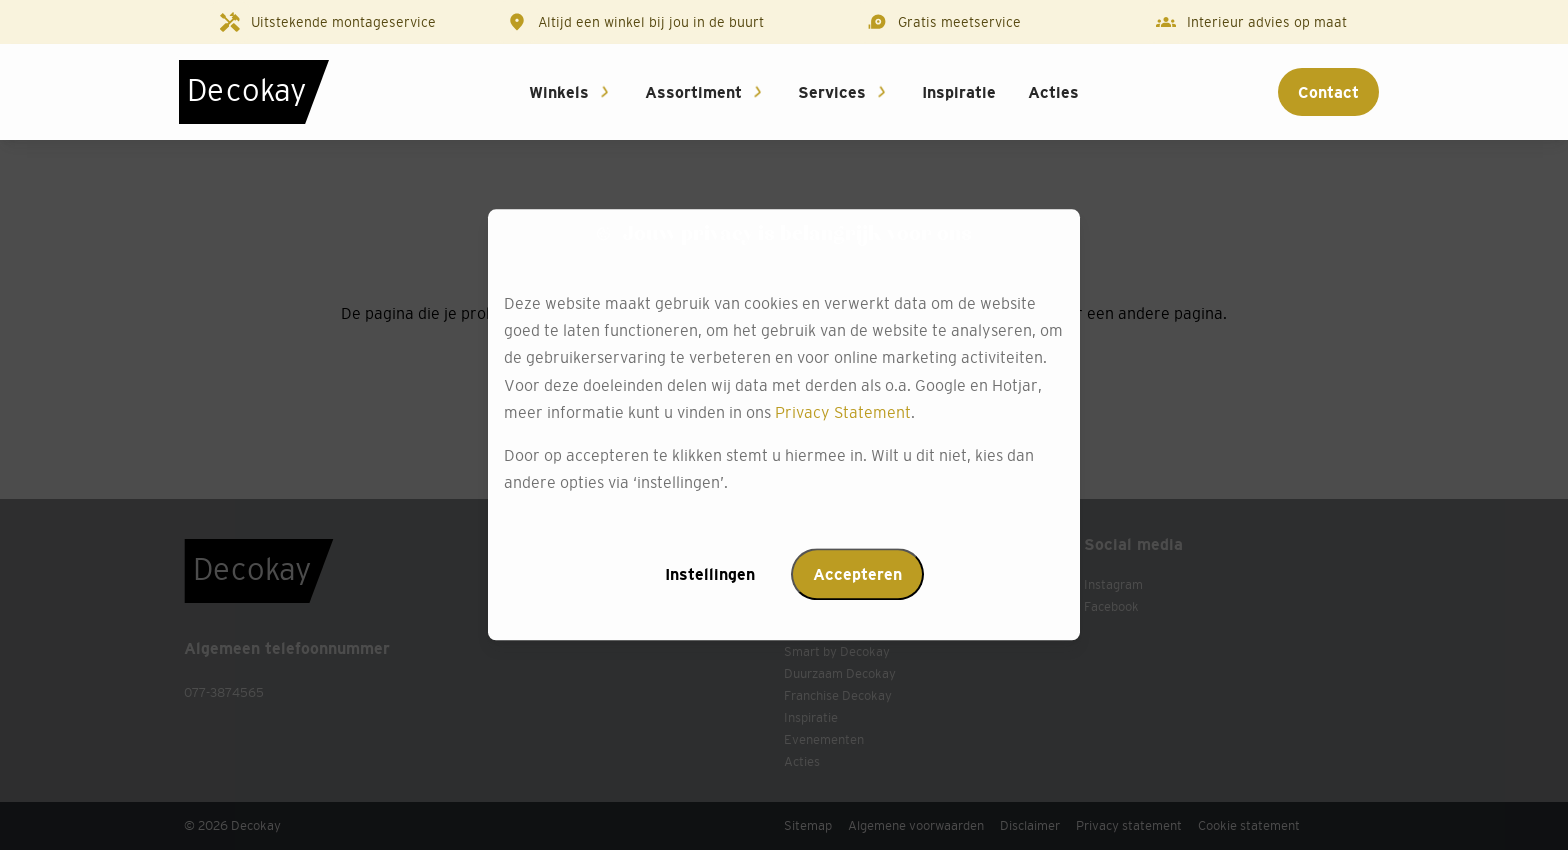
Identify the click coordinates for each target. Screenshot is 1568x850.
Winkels (559, 92)
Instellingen (710, 575)
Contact (1328, 92)
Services (832, 92)
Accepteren (857, 575)
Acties (1053, 92)
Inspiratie (959, 92)
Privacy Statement (843, 412)
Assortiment (693, 92)
